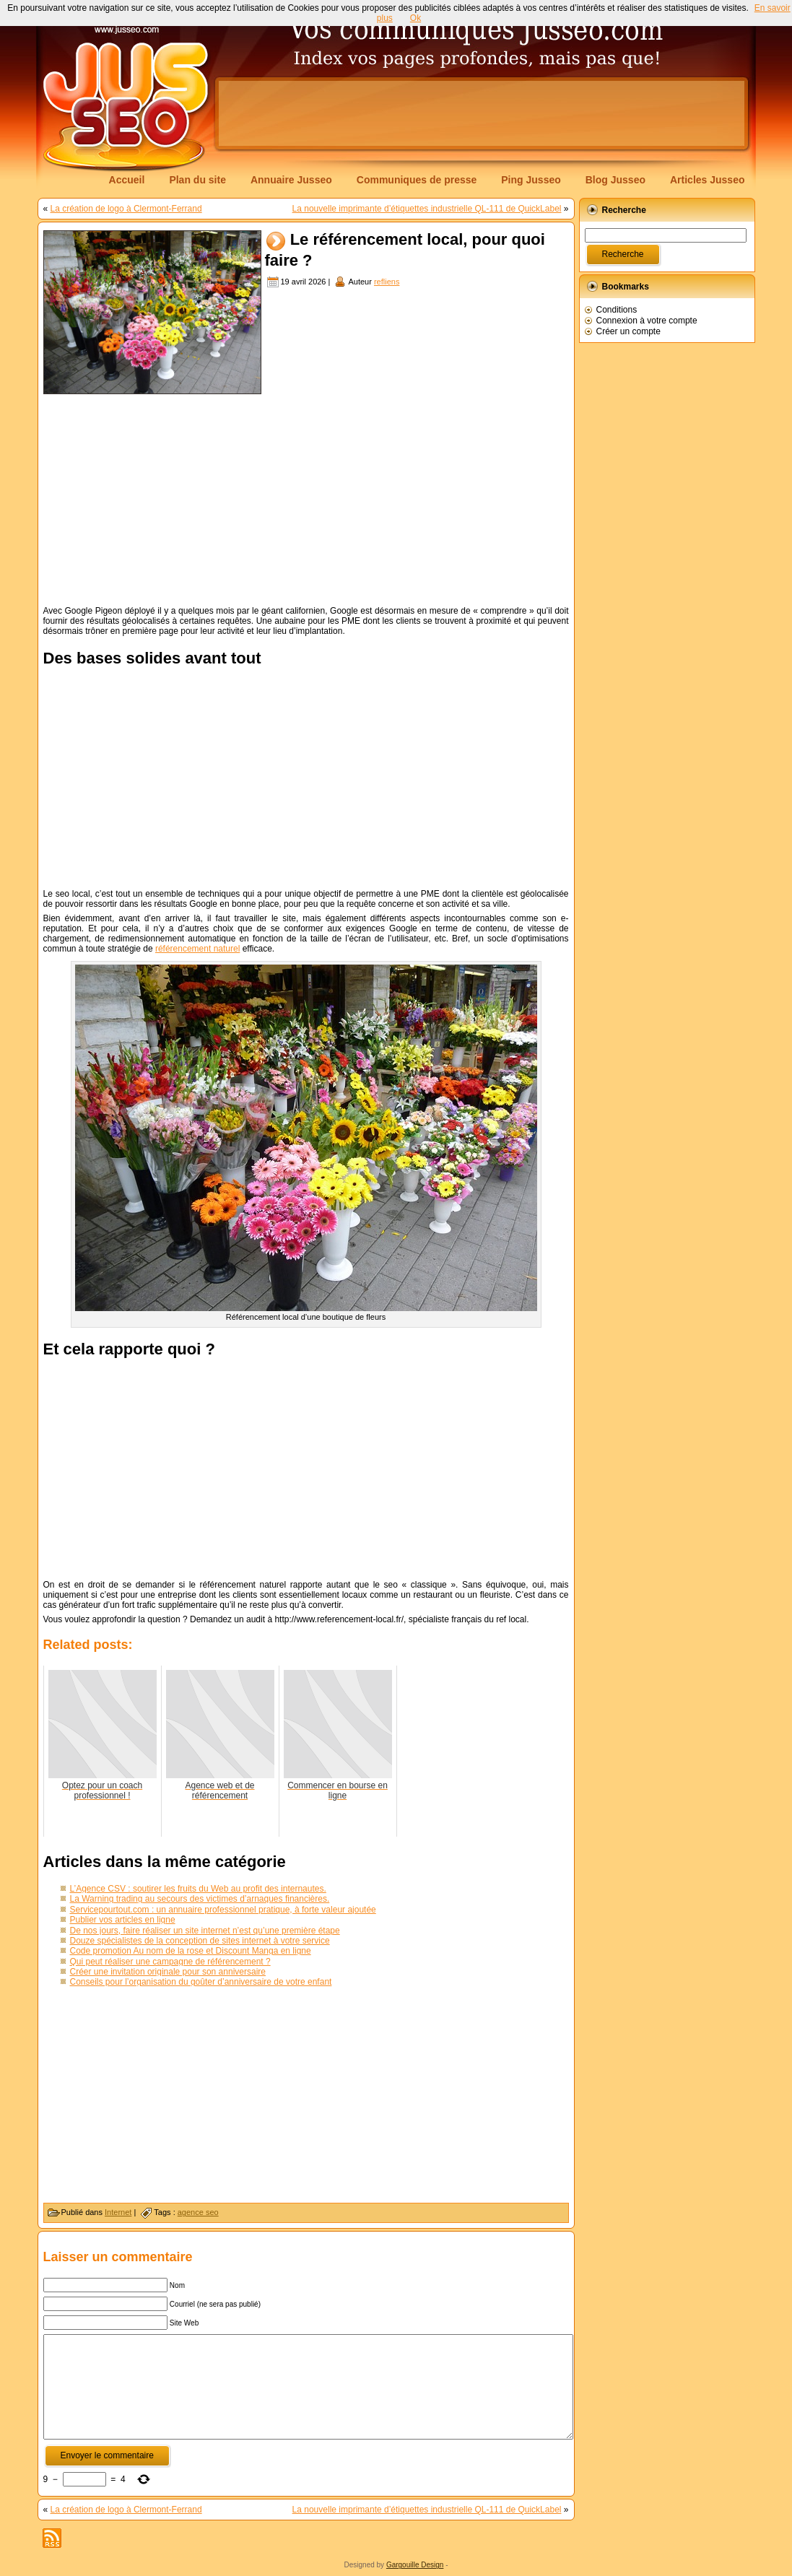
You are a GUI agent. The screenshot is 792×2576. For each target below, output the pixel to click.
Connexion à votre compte (646, 321)
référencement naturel (197, 949)
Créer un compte (628, 331)
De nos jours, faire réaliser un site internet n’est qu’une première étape (205, 1931)
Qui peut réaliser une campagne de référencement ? (170, 1962)
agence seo (198, 2212)
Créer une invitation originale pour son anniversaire (168, 1972)
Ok (415, 18)
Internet (118, 2212)
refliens (386, 281)
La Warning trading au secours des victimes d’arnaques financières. (200, 1899)
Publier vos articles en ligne (122, 1920)
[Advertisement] (481, 113)
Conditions (616, 310)
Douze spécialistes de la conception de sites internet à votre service (200, 1941)
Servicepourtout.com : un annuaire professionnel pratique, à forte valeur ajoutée (223, 1910)
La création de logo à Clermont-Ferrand (126, 209)
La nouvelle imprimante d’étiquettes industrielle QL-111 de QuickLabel (427, 209)
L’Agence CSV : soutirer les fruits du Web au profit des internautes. (198, 1889)
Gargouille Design (415, 2565)
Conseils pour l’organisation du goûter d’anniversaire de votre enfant (201, 1982)
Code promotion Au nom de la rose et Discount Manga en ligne (190, 1951)
